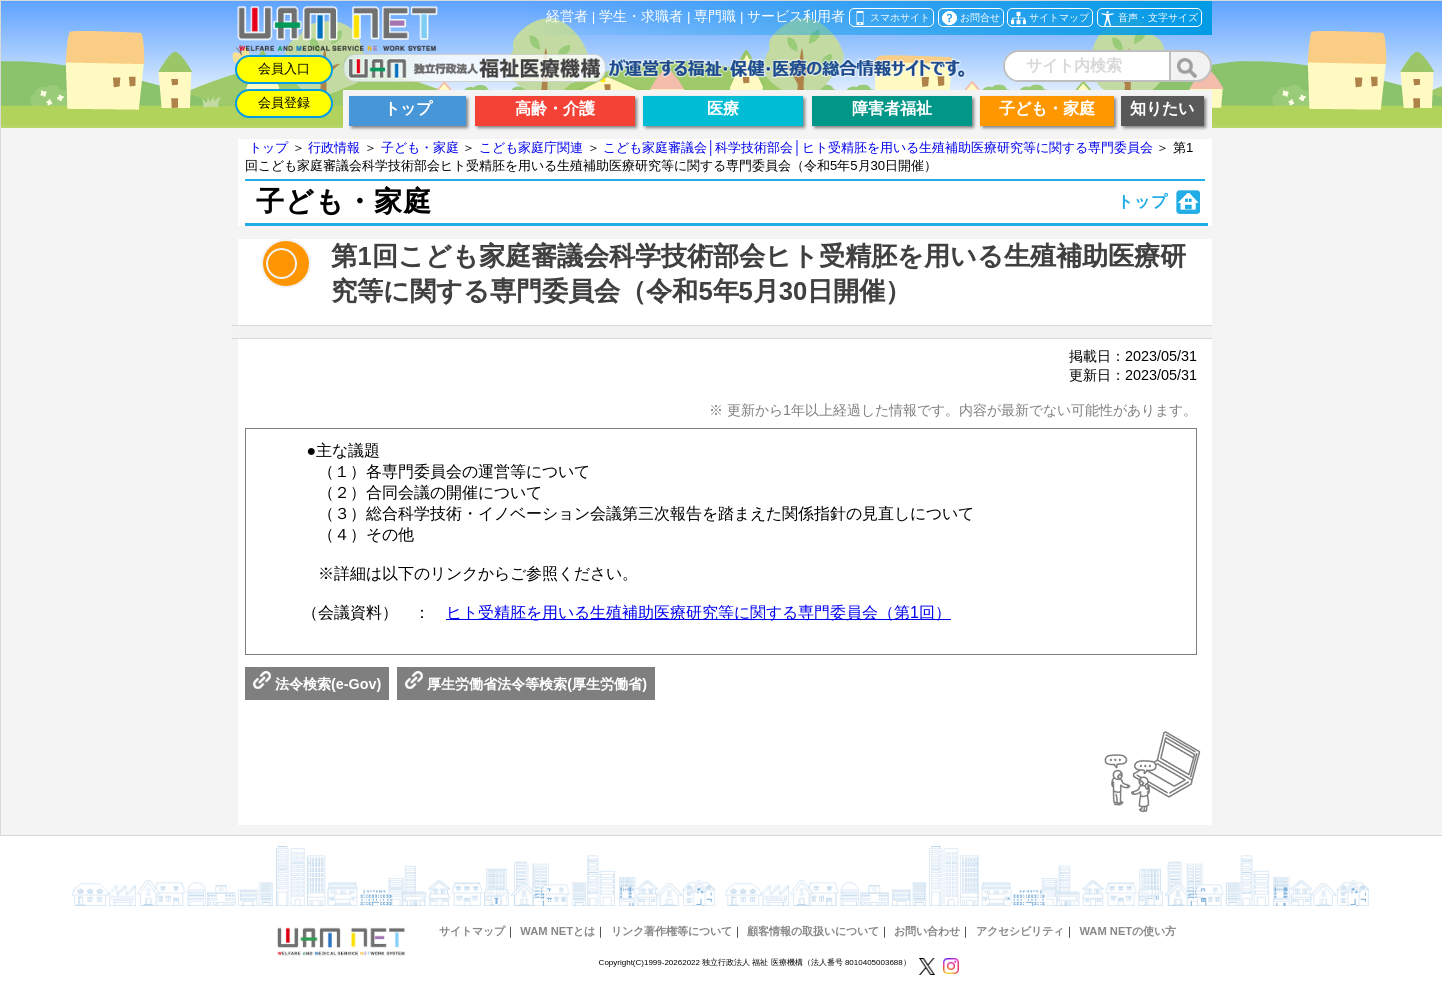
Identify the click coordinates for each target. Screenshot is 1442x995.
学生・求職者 (641, 16)
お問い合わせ (927, 931)
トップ (268, 147)
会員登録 (284, 102)
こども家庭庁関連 (531, 147)
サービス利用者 (796, 16)
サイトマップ (472, 931)
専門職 (715, 16)
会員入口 (284, 68)
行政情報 (334, 147)
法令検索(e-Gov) (317, 684)
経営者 (567, 16)
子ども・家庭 (420, 147)
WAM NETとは (557, 931)
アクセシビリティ (1020, 931)
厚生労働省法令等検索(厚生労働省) (526, 684)
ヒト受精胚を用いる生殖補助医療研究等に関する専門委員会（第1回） (698, 612)
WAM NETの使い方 (1127, 931)
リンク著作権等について (671, 931)
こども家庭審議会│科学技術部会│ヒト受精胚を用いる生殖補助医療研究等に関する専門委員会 (877, 147)
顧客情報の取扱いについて (813, 931)
